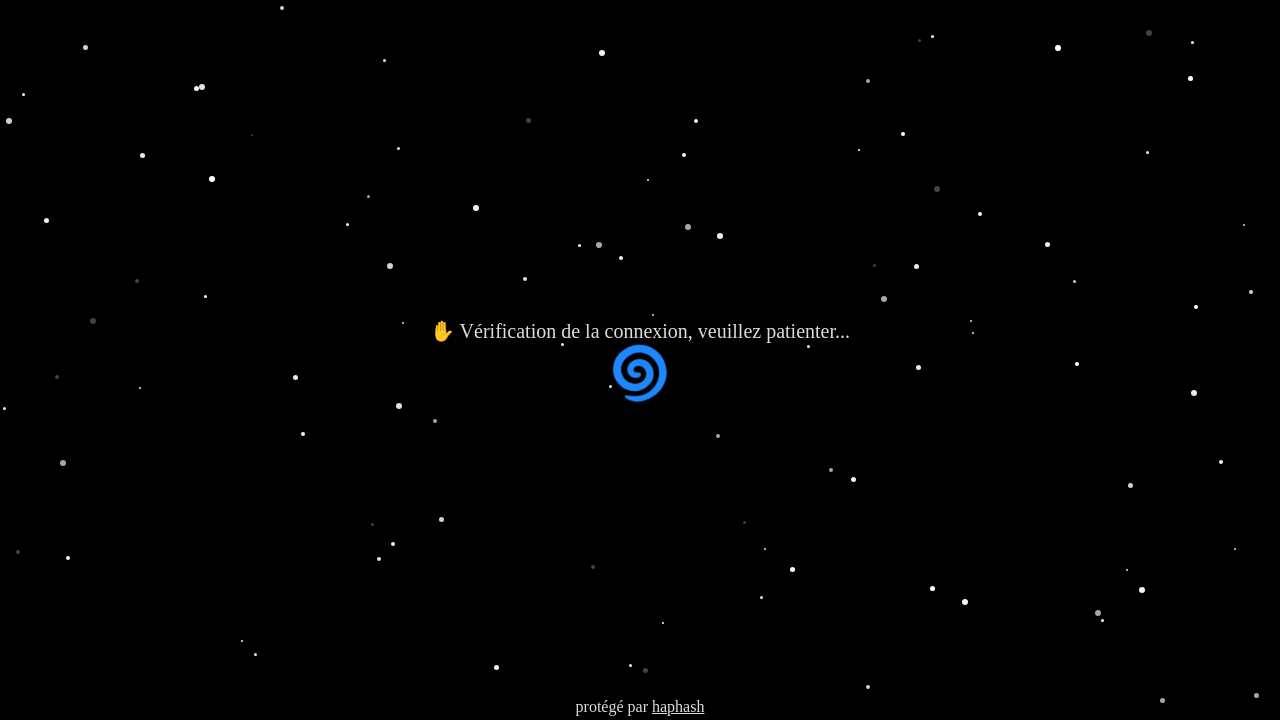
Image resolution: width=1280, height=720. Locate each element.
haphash (678, 706)
